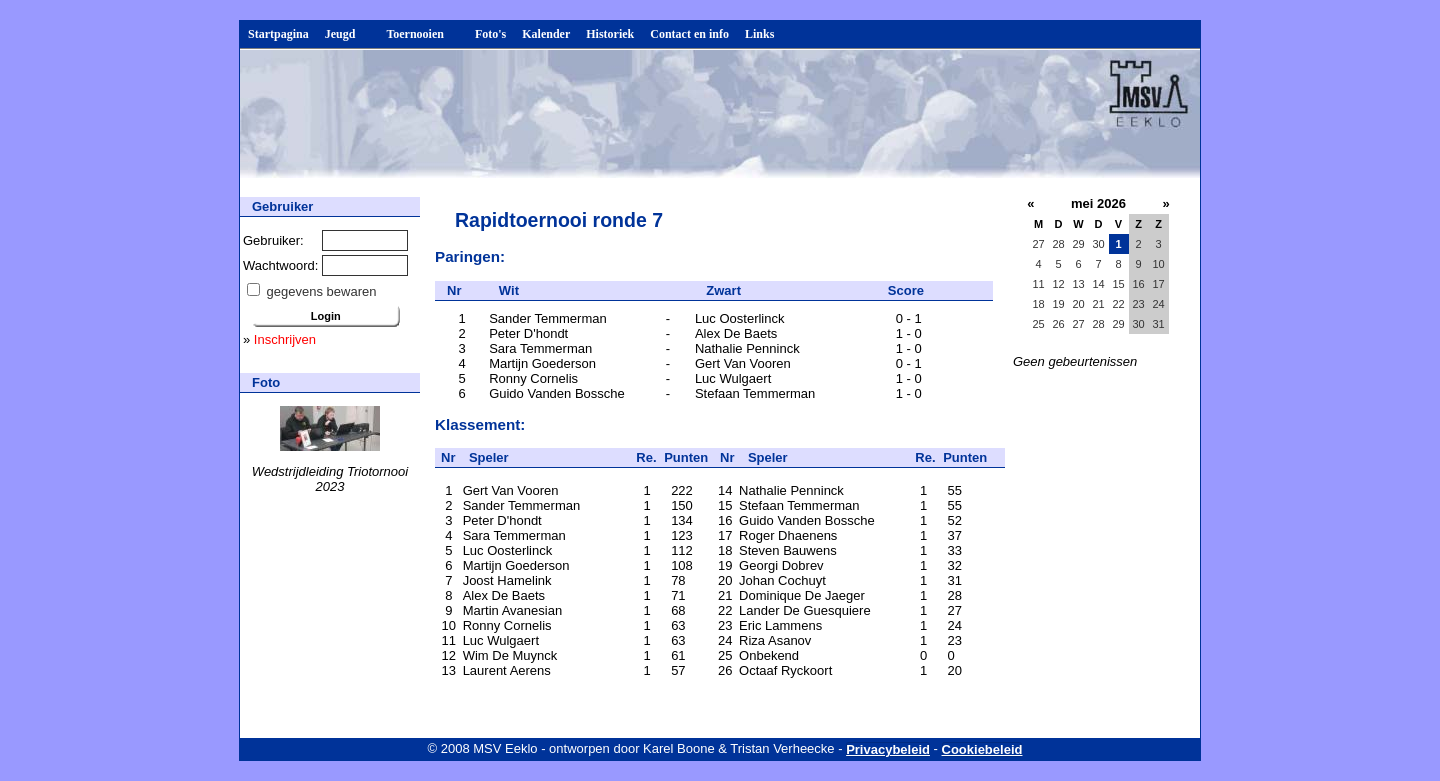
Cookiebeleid (982, 749)
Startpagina (278, 34)
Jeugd (348, 34)
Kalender (546, 34)
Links (759, 34)
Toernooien (422, 34)
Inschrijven (285, 339)
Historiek (610, 34)
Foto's (490, 34)
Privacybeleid (888, 749)
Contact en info (689, 34)
